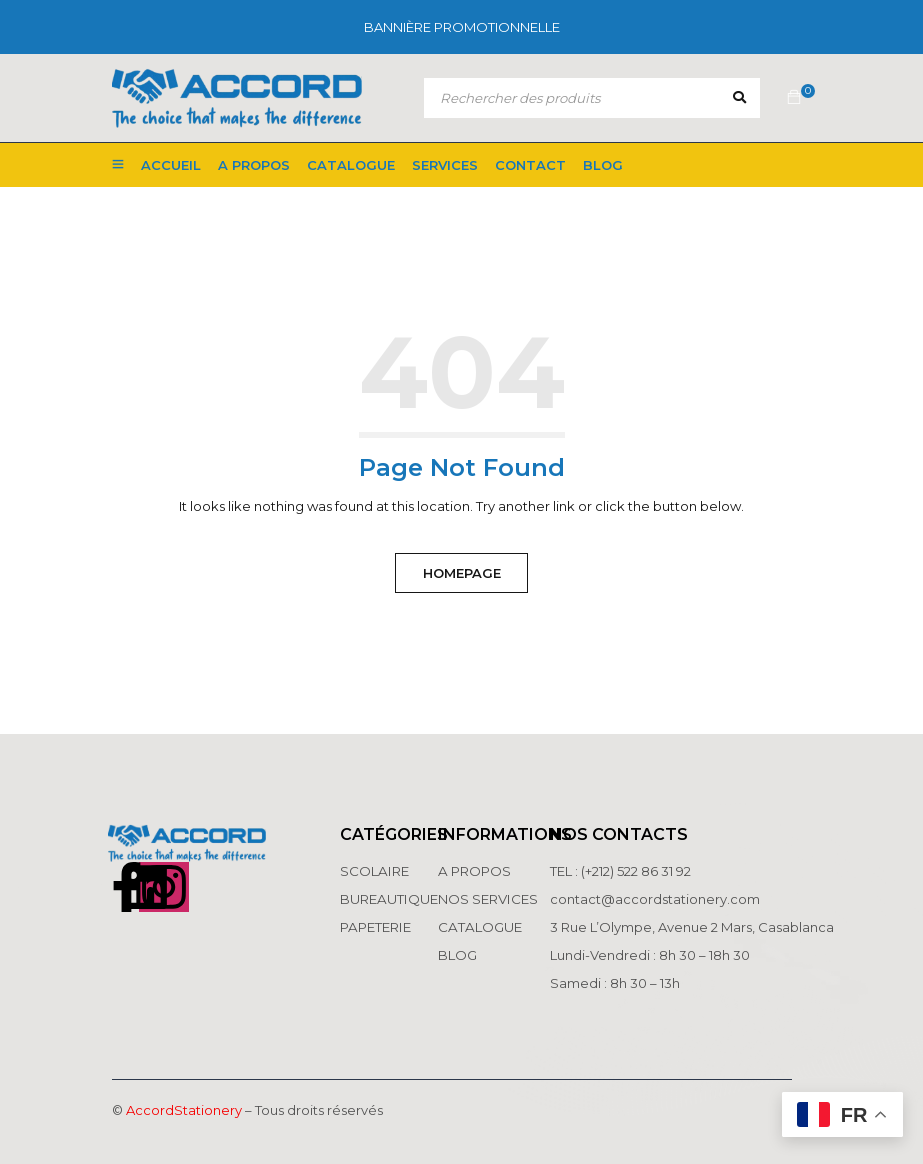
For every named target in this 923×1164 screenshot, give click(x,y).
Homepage (462, 573)
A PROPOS (474, 871)
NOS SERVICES (487, 899)
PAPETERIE (374, 927)
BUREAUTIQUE (388, 899)
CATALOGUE (479, 927)
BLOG (457, 955)
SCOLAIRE (375, 871)
